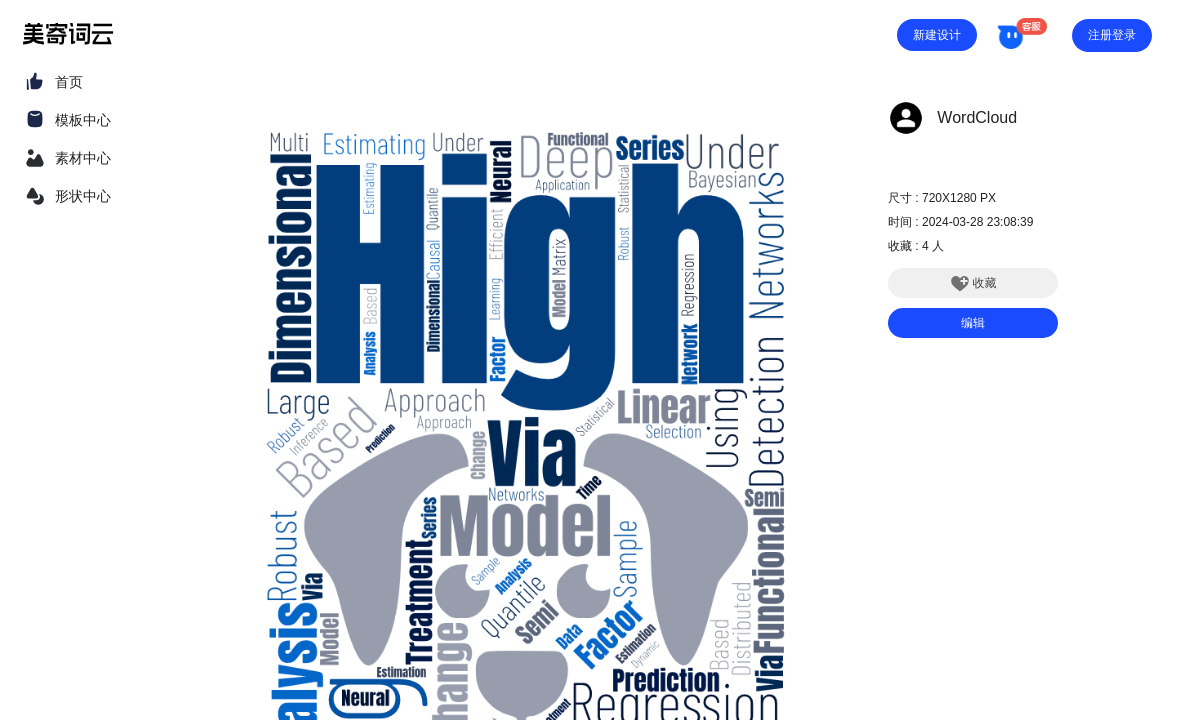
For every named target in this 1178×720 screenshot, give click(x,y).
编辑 (973, 323)
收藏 (973, 283)
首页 (69, 82)
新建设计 (937, 35)
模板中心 (83, 120)
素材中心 (83, 158)
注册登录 (1112, 35)
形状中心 (83, 196)
